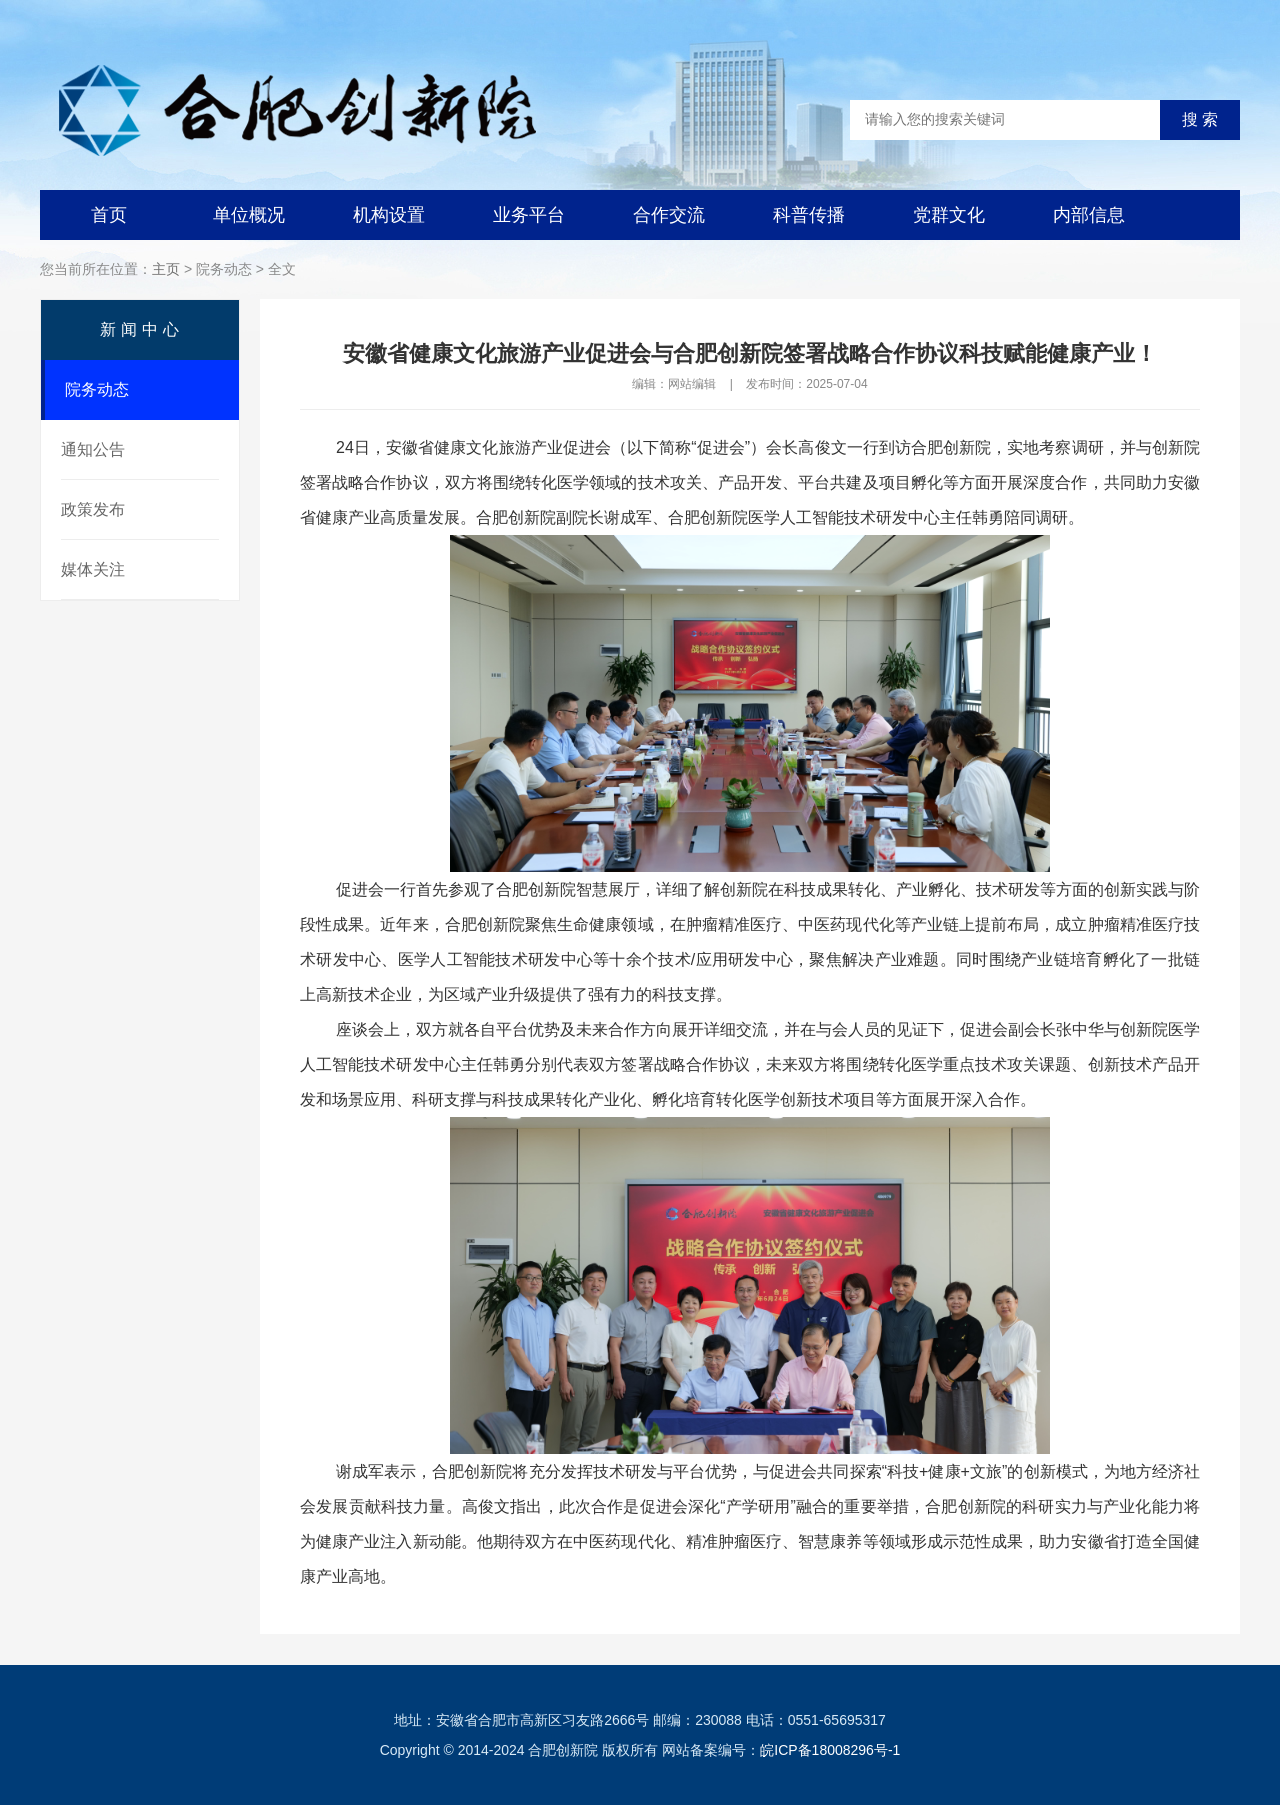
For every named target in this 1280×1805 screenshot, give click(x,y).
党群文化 (949, 215)
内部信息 (1089, 215)
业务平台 (529, 215)
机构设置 (389, 215)
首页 (109, 215)
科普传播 (809, 215)
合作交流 (669, 215)
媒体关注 (93, 569)
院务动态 (97, 389)
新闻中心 (142, 329)
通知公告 (93, 449)
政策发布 (93, 509)
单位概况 (249, 215)
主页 (166, 269)
